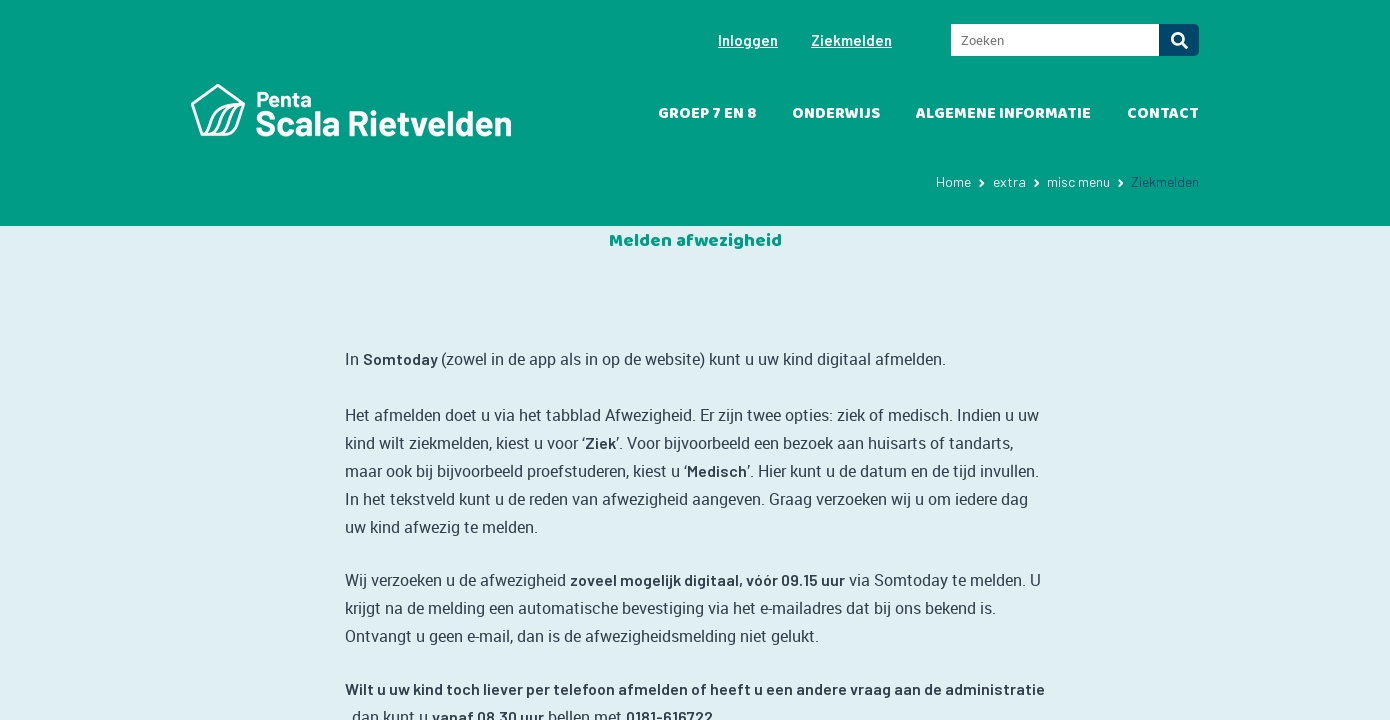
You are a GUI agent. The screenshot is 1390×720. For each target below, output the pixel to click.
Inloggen (748, 40)
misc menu (1078, 181)
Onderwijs (836, 113)
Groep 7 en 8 (707, 113)
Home (953, 181)
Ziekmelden (851, 40)
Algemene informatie (1003, 113)
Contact (1163, 113)
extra (1009, 181)
